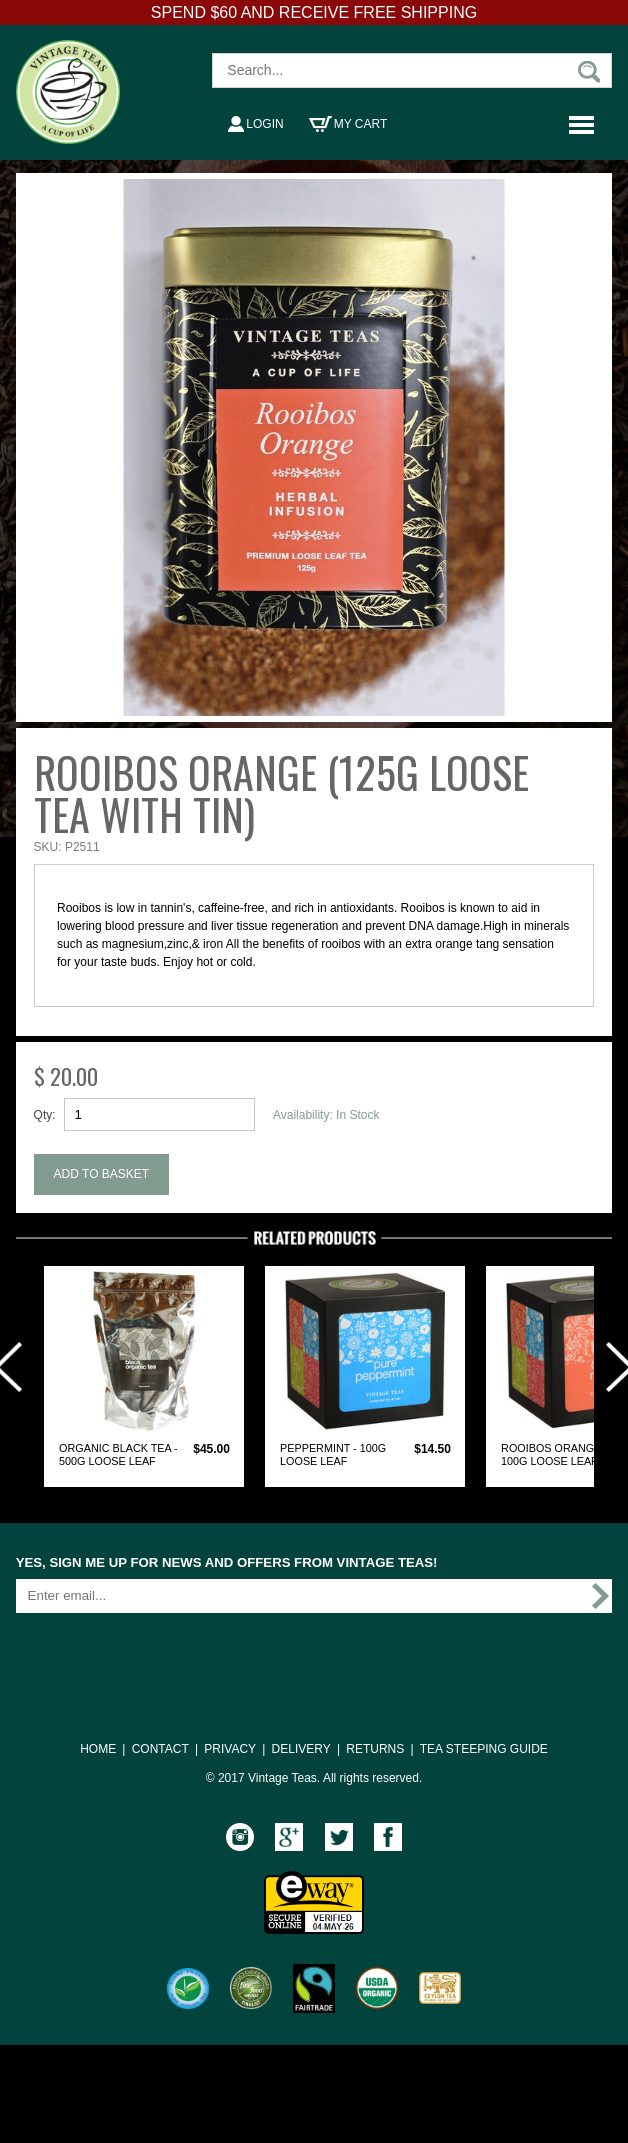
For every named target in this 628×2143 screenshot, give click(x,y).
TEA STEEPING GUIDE (484, 1749)
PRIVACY (230, 1749)
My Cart (348, 124)
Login (255, 124)
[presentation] (168, 1654)
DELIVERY (301, 1749)
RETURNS (375, 1749)
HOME (98, 1749)
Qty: (45, 1115)
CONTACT (160, 1749)
